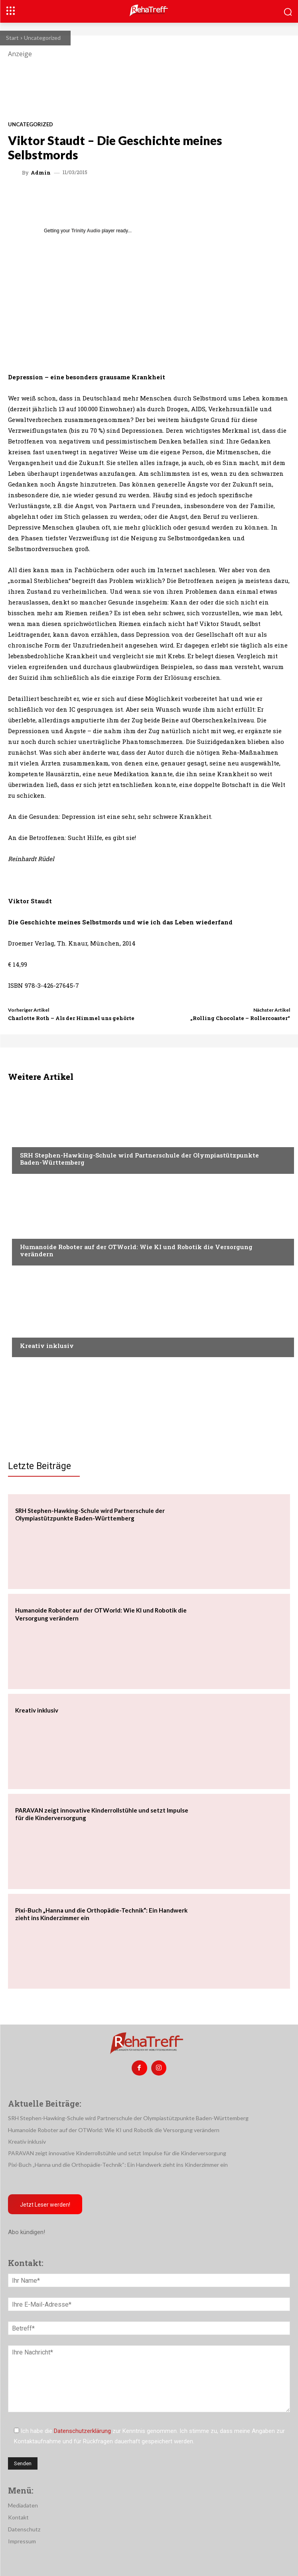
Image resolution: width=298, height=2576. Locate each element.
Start (12, 37)
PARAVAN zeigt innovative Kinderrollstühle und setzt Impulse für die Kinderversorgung (117, 2153)
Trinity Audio (86, 230)
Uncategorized (42, 37)
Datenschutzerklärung (82, 2431)
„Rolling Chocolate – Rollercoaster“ (240, 1018)
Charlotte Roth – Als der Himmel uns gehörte (71, 1018)
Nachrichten (38, 1330)
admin (41, 172)
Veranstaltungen (44, 1231)
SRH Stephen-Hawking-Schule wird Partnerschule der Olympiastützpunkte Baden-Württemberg (139, 1158)
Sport (28, 1140)
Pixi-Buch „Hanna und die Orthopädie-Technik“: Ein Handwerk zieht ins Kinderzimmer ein (118, 2164)
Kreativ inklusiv (47, 1346)
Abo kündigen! (26, 2232)
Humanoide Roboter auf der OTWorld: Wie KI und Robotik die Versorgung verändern (136, 1250)
